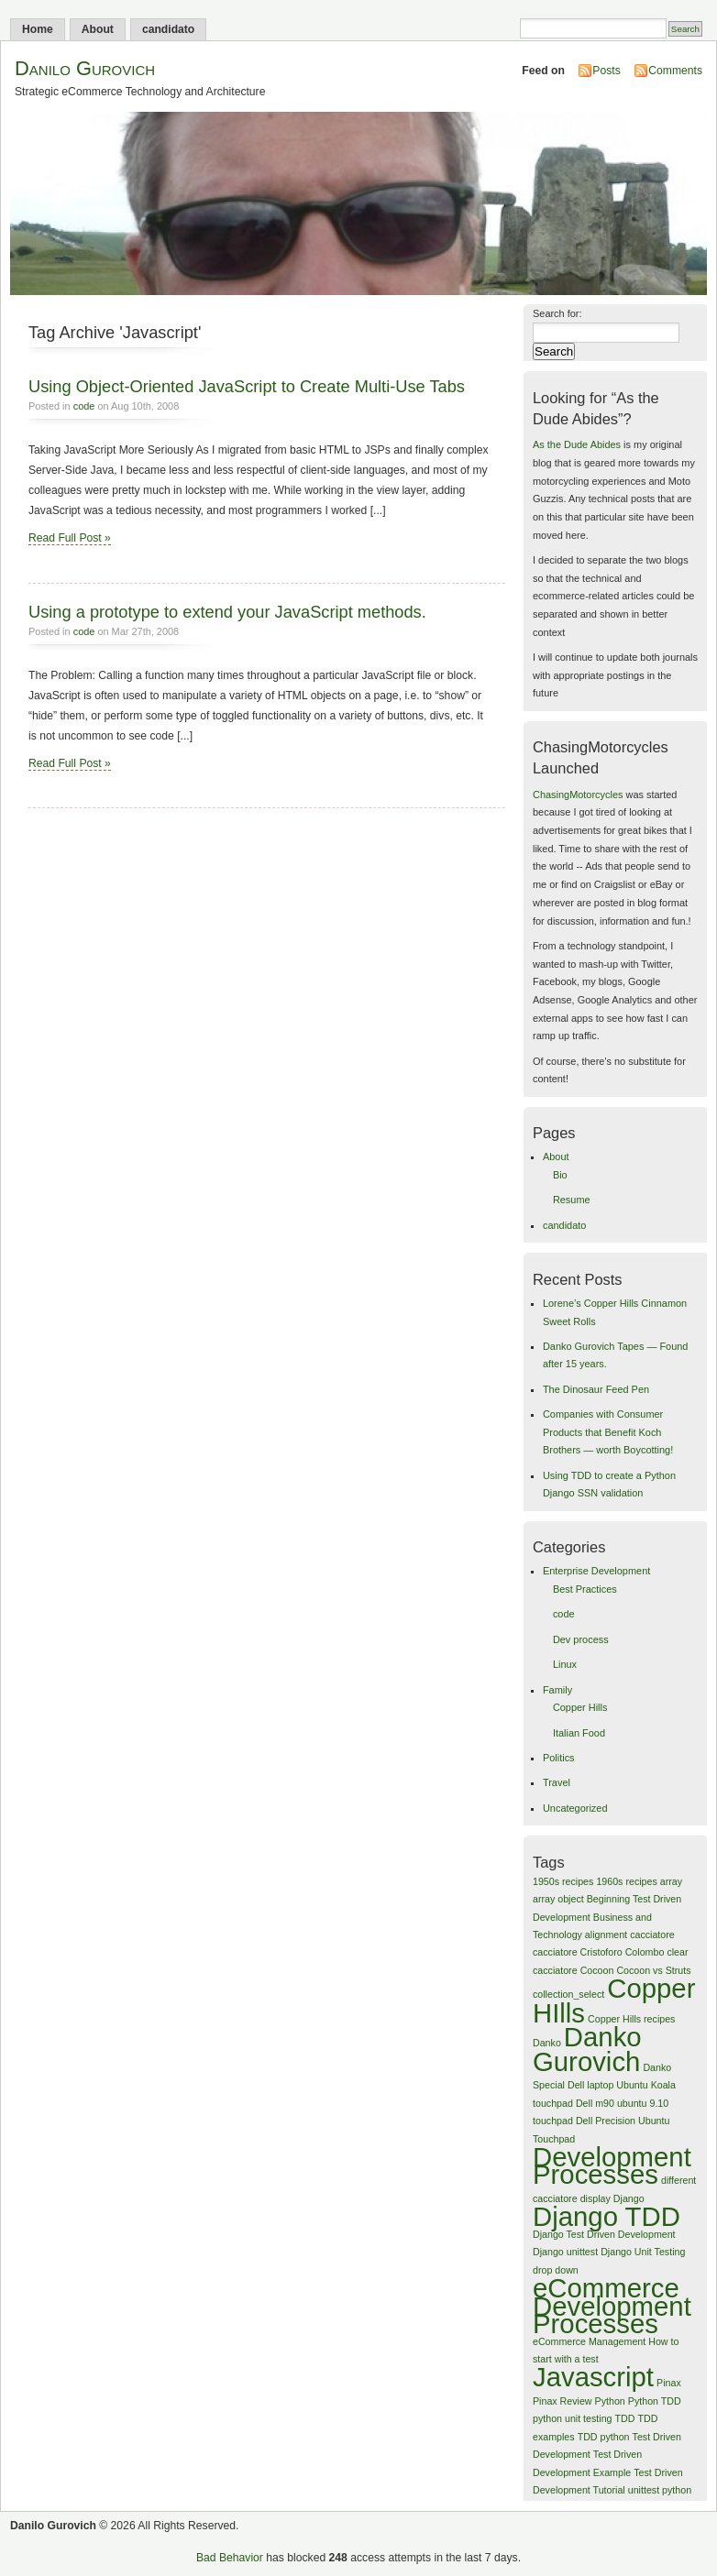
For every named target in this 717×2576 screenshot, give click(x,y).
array (671, 1881)
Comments (675, 70)
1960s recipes (626, 1881)
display (595, 2198)
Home (37, 29)
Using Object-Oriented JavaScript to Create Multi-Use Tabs (246, 386)
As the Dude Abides (577, 444)
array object (558, 1898)
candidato (168, 29)
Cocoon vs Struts (653, 1970)
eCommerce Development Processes (612, 2306)
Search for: (557, 313)
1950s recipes (563, 1881)
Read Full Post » (69, 538)
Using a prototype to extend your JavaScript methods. (227, 611)
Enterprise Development (596, 1570)
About (98, 29)
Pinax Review (562, 2400)
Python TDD (654, 2400)
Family (557, 1689)
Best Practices (585, 1589)
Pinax (668, 2382)
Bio (560, 1174)
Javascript (593, 2377)
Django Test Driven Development (604, 2234)
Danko (547, 2042)
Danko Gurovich (587, 2049)
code (84, 405)
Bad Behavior (229, 2557)
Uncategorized (575, 1808)
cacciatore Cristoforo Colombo (598, 1951)
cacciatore (652, 1934)
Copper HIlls (614, 2000)
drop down (556, 2269)
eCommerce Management (589, 2341)
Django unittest (565, 2251)
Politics (559, 1757)
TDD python (604, 2436)
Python (610, 2400)
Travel (556, 1782)
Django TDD (606, 2216)
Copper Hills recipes (631, 2018)
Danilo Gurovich (85, 68)
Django (629, 2198)
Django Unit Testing (643, 2251)
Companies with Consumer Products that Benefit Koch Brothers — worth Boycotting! (608, 1432)
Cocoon (597, 1970)
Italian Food (579, 1732)
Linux (565, 1664)
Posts (606, 70)
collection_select (568, 1994)
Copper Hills (580, 1707)
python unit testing (572, 2418)
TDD (625, 2418)
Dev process (581, 1639)
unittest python (659, 2489)
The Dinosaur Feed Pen (596, 1389)
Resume (571, 1199)
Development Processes (612, 2165)
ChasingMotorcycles (578, 794)
